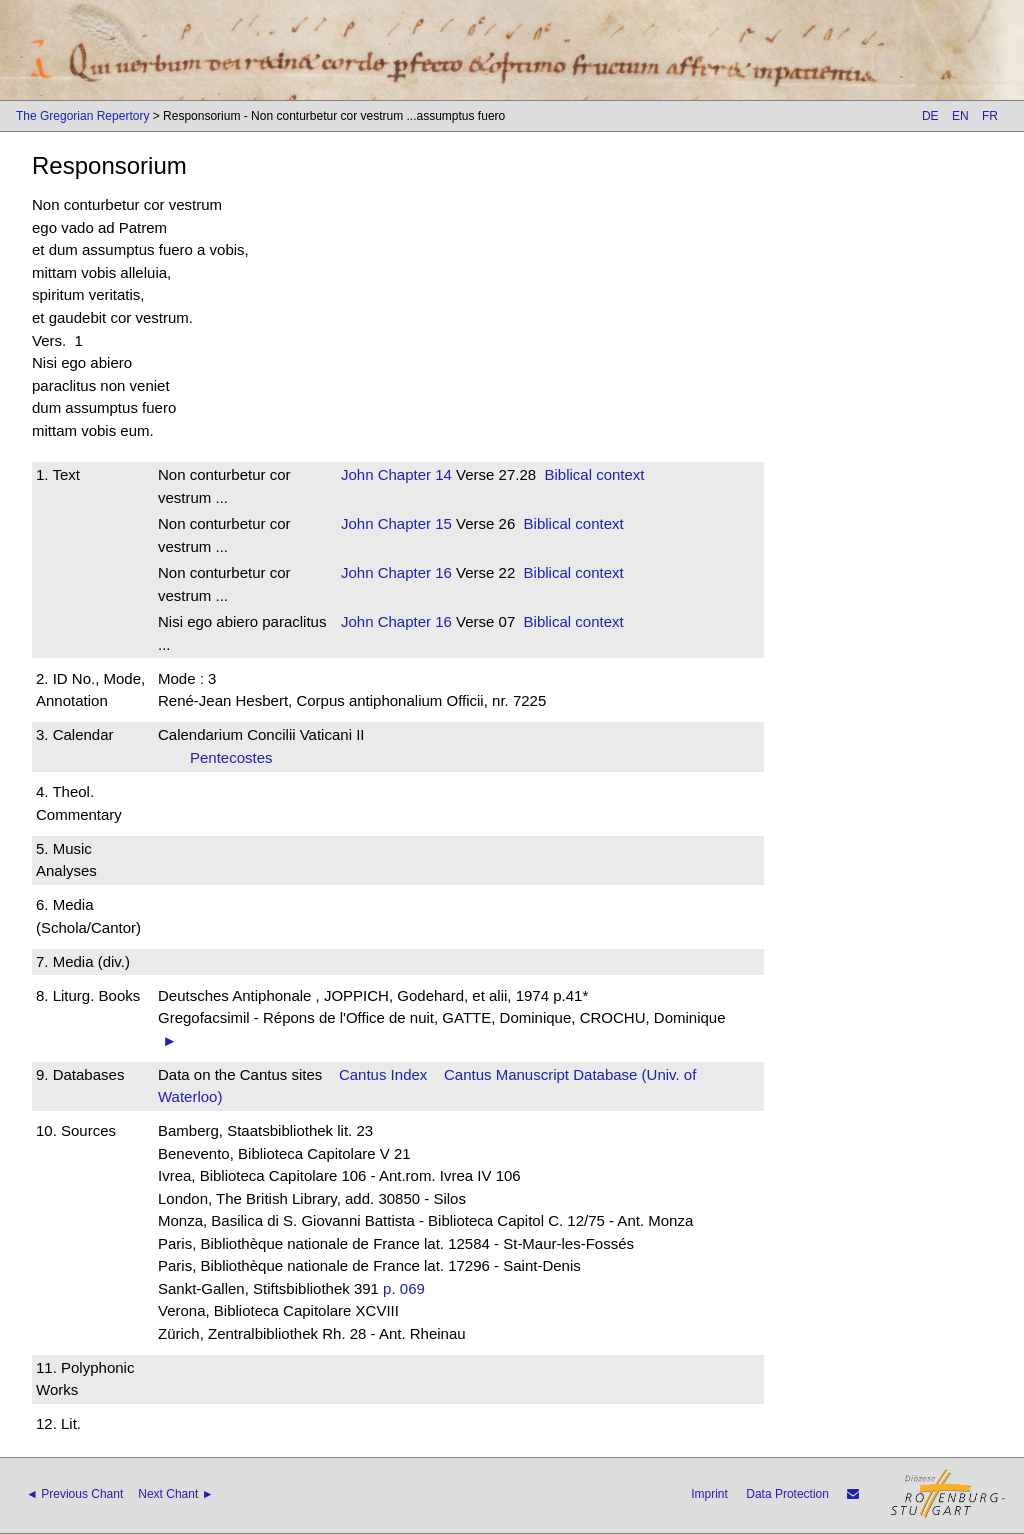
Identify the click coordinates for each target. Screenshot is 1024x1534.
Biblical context (594, 474)
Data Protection (787, 1494)
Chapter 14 (413, 474)
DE (930, 116)
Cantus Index (383, 1074)
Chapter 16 (413, 572)
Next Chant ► (175, 1494)
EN (960, 116)
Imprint (709, 1494)
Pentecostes (237, 757)
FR (990, 116)
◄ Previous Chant (74, 1494)
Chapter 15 (413, 523)
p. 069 (404, 1288)
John (357, 474)
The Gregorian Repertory (82, 116)
